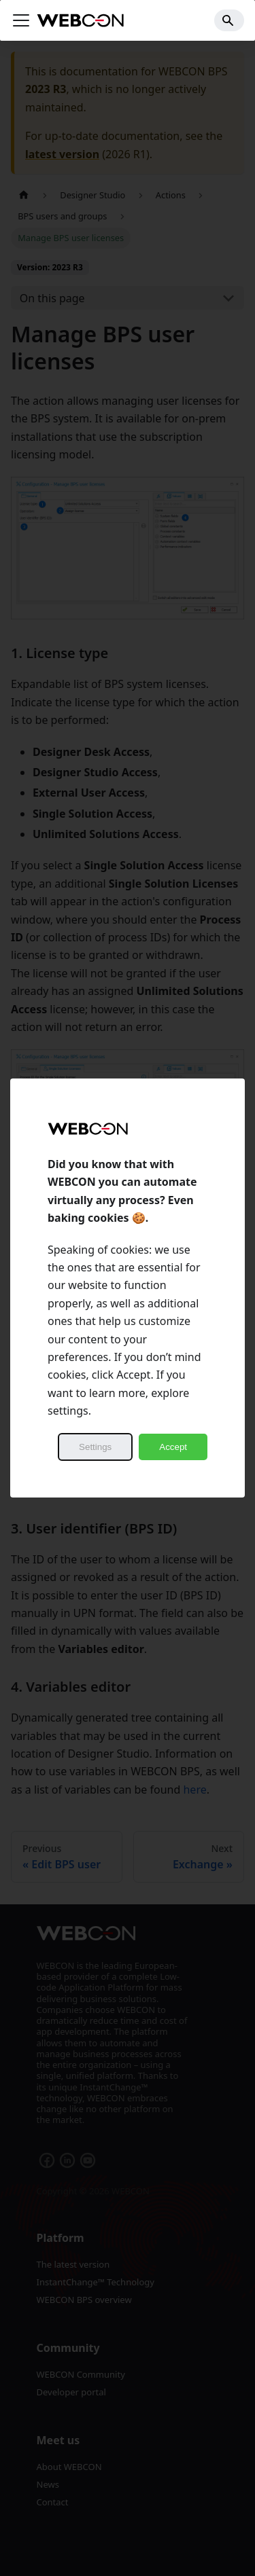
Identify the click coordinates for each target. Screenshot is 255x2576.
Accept (173, 1447)
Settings (95, 1447)
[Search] (229, 20)
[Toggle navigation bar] (21, 20)
